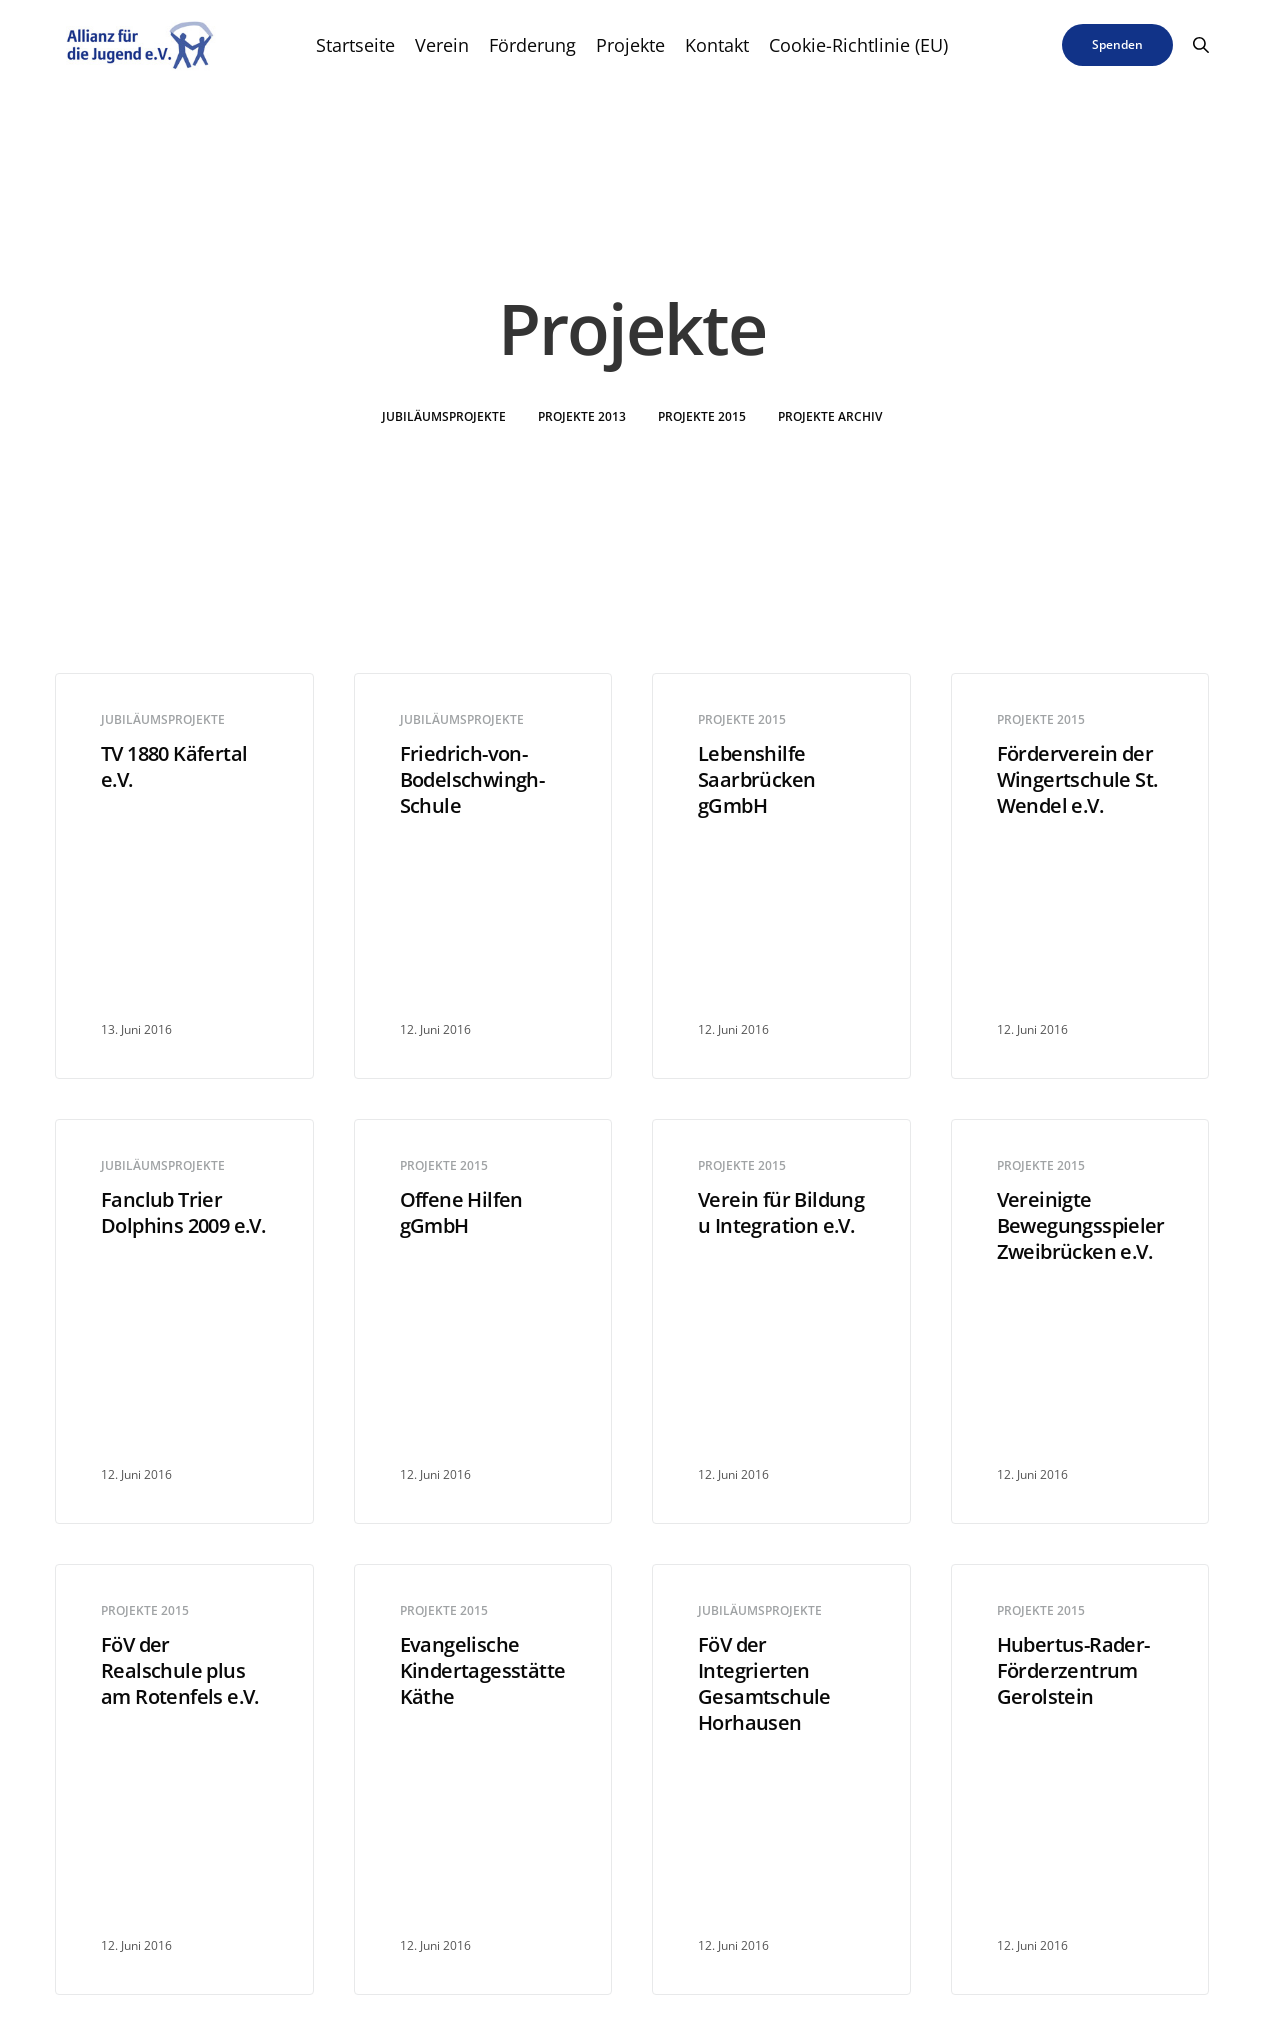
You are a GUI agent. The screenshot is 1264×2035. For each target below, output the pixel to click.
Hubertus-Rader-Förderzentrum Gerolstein (1073, 1671)
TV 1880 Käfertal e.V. (174, 767)
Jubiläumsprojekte (444, 416)
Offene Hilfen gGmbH (461, 1213)
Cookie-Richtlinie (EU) (858, 45)
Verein (442, 45)
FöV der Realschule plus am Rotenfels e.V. (180, 1671)
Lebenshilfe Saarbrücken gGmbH (756, 780)
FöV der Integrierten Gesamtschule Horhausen (764, 1684)
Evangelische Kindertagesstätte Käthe (483, 1671)
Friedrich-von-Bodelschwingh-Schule (472, 780)
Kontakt (717, 45)
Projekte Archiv (830, 416)
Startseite (355, 45)
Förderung (532, 45)
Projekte (630, 45)
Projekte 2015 (702, 416)
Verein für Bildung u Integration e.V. (781, 1213)
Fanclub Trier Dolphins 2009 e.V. (183, 1213)
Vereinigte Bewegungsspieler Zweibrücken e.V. (1080, 1226)
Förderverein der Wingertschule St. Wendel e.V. (1077, 780)
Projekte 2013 (582, 416)
